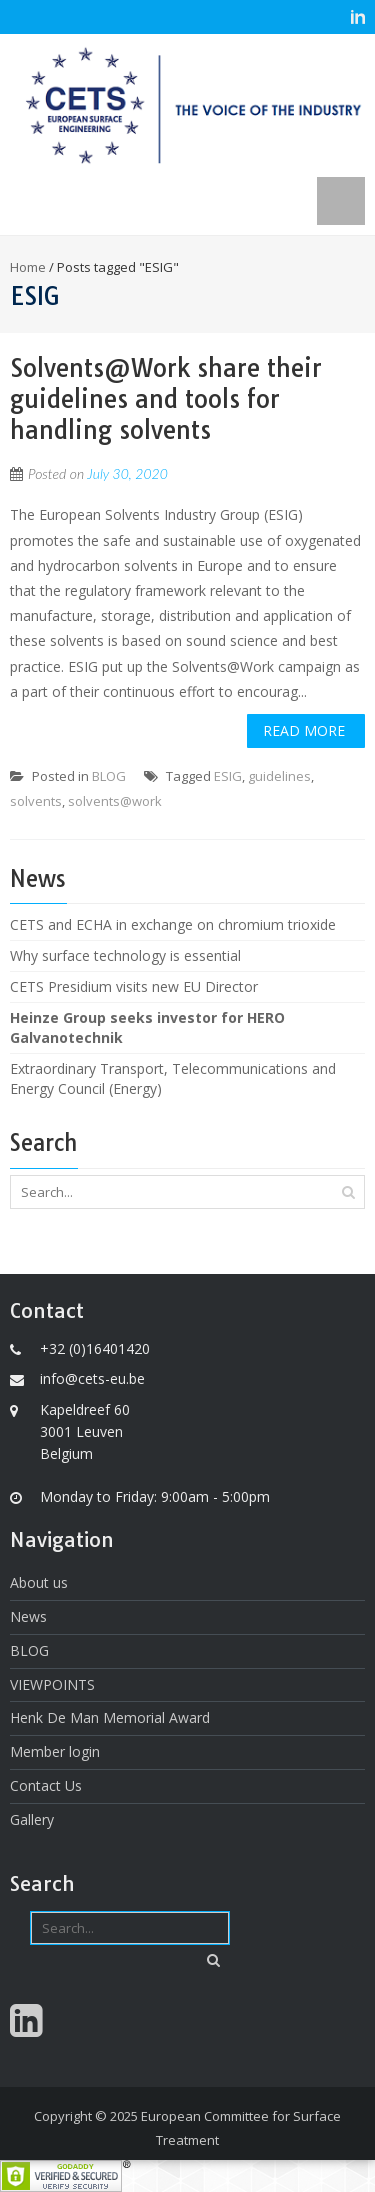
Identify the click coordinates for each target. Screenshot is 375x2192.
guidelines (279, 776)
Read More (304, 730)
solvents (36, 801)
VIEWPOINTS (52, 1684)
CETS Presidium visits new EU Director (134, 986)
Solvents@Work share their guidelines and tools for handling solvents (166, 399)
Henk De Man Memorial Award (110, 1717)
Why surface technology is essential (125, 955)
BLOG (109, 776)
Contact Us (46, 1785)
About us (39, 1582)
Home (28, 267)
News (28, 1616)
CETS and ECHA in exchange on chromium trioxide (173, 924)
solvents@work (115, 801)
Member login (55, 1751)
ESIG (228, 776)
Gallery (32, 1819)
